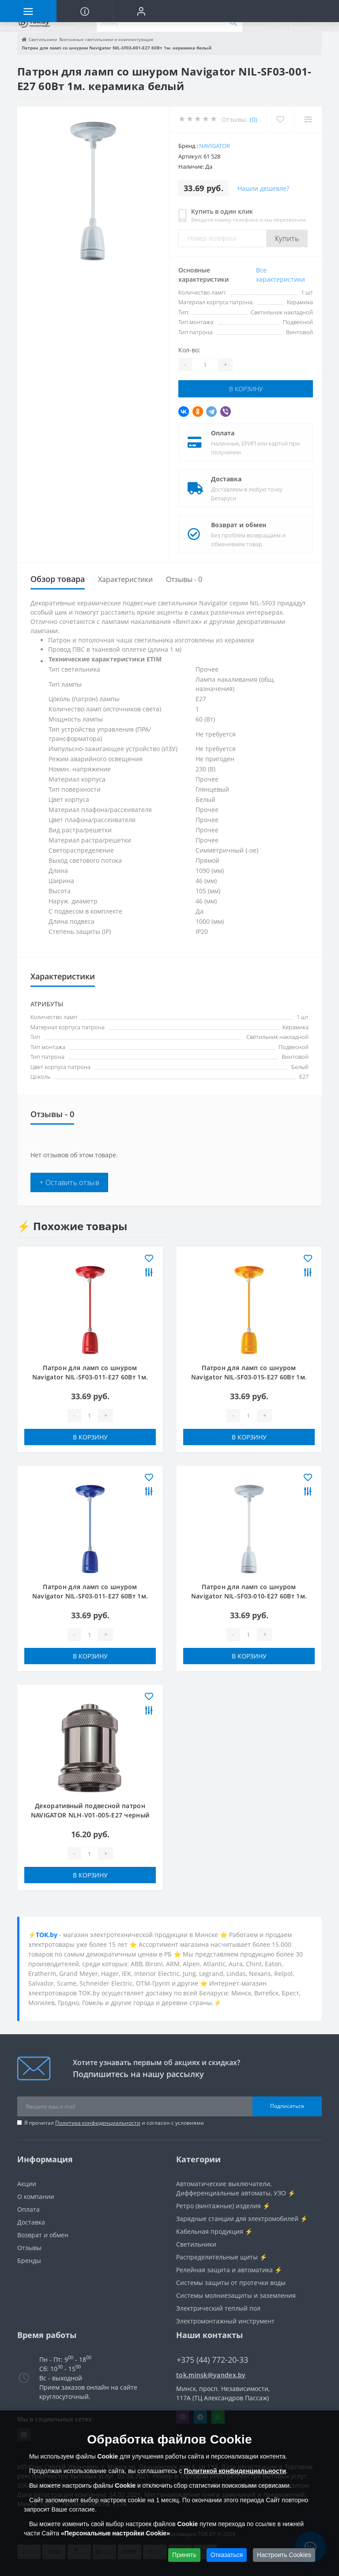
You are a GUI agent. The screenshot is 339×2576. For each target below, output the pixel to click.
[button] (141, 11)
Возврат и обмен (238, 525)
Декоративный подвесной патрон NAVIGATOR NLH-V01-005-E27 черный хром (90, 1815)
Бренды (29, 2260)
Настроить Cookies (284, 2554)
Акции (26, 2183)
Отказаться (227, 2554)
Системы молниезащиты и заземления (236, 2295)
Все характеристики (280, 274)
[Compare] (308, 119)
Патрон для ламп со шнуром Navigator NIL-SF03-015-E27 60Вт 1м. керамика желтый (249, 1377)
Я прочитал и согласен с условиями (114, 2123)
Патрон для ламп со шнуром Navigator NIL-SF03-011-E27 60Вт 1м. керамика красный (90, 1377)
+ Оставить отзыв (69, 1182)
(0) (253, 119)
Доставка (226, 479)
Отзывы (29, 2248)
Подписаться (287, 2106)
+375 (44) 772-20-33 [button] (212, 2360)
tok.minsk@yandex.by (211, 2375)
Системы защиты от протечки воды (231, 2282)
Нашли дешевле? (263, 188)
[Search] (233, 23)
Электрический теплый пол (218, 2308)
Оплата (222, 433)
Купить (287, 238)
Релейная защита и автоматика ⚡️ (229, 2270)
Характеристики (125, 579)
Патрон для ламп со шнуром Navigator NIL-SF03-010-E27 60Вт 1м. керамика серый (249, 1596)
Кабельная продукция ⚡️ (214, 2231)
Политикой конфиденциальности (235, 2470)
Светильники (196, 2244)
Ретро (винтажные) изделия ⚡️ (223, 2206)
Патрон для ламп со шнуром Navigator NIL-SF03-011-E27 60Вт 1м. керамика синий (90, 1596)
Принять (184, 2554)
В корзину (246, 389)
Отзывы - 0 (184, 579)
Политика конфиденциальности (97, 2123)
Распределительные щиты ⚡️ (221, 2257)
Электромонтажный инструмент (225, 2321)
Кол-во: (189, 350)
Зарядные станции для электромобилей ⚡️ (242, 2218)
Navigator (214, 146)
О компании (35, 2196)
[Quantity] (205, 364)
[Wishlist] (280, 119)
